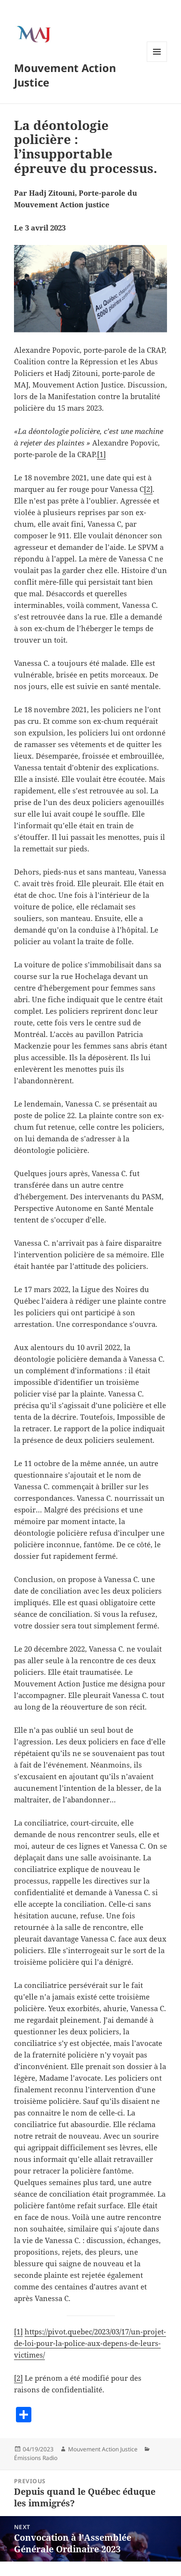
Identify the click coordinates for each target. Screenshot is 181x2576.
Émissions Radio (35, 2458)
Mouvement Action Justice (65, 74)
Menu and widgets (157, 61)
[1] (101, 454)
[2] (148, 489)
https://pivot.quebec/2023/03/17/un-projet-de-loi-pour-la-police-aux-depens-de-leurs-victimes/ (90, 2343)
